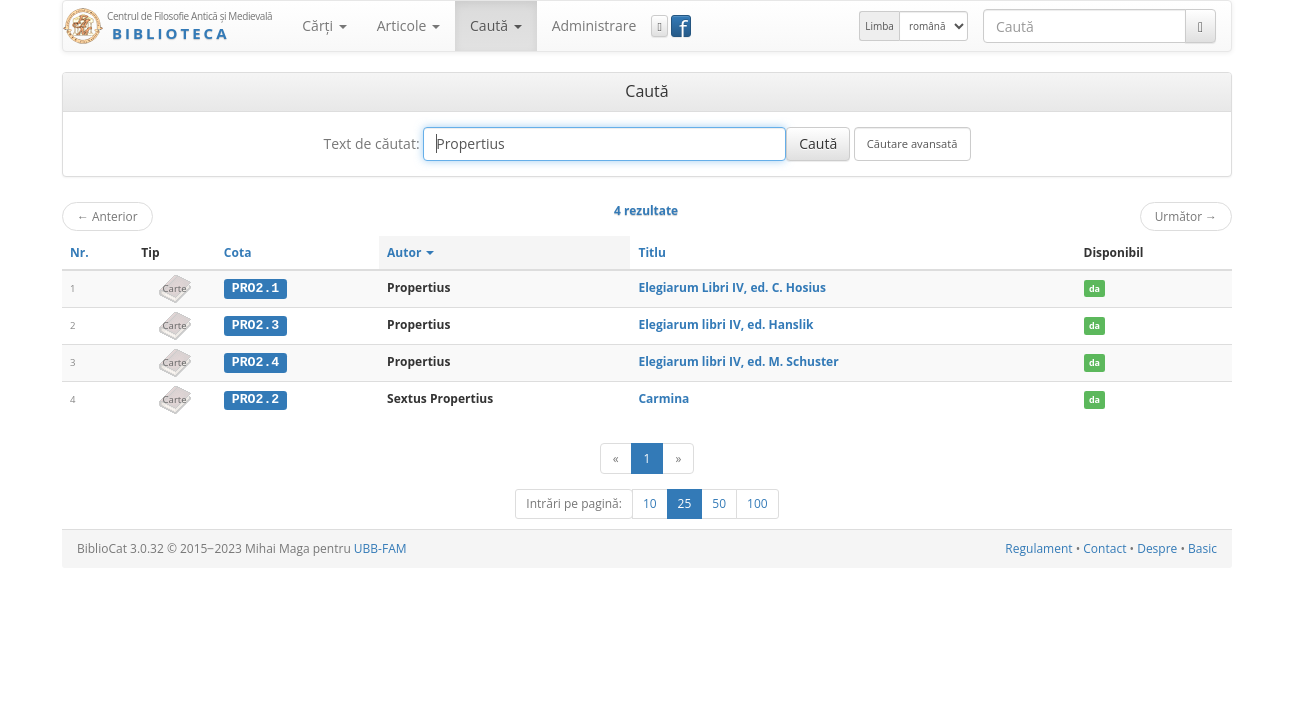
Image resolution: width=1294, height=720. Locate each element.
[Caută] (1200, 26)
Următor (1186, 216)
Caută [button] (496, 25)
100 (757, 502)
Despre (1157, 547)
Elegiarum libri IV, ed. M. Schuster (738, 360)
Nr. (79, 252)
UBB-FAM (380, 547)
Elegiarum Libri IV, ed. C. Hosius (731, 287)
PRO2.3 (255, 325)
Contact (1104, 547)
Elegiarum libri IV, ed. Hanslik (725, 324)
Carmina (663, 397)
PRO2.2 (255, 398)
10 (650, 502)
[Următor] (678, 457)
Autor (410, 252)
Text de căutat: (371, 143)
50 (719, 502)
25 (685, 502)
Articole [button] (408, 25)
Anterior (107, 216)
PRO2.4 (255, 361)
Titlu (651, 252)
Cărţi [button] (324, 25)
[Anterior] (616, 457)
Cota (238, 252)
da (1094, 288)
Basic (1202, 547)
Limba (879, 26)
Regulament (1038, 547)
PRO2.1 (255, 288)
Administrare (594, 25)
